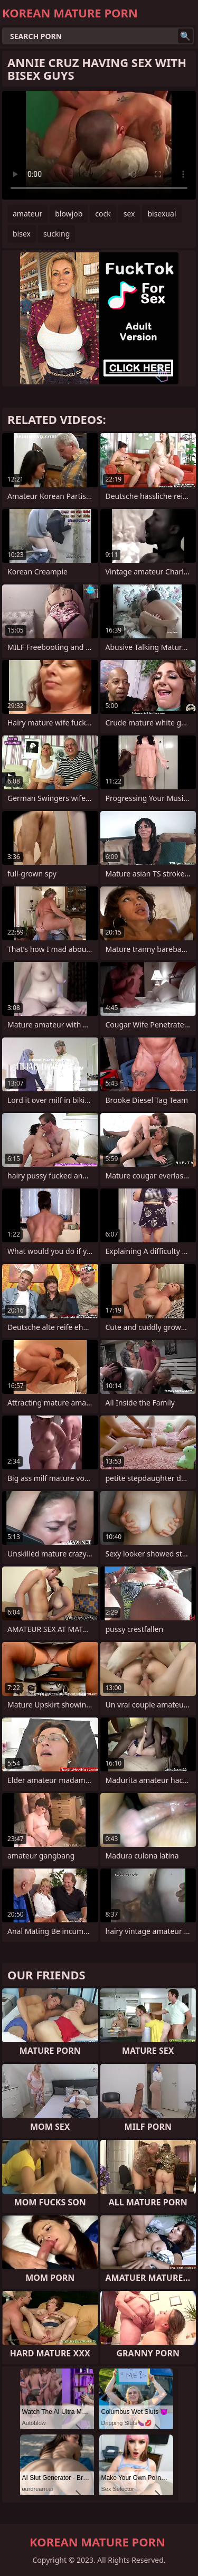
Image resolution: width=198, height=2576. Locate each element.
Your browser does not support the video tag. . (99, 145)
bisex (22, 234)
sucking (56, 234)
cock (102, 214)
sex (129, 214)
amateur (27, 214)
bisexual (161, 214)
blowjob (68, 214)
